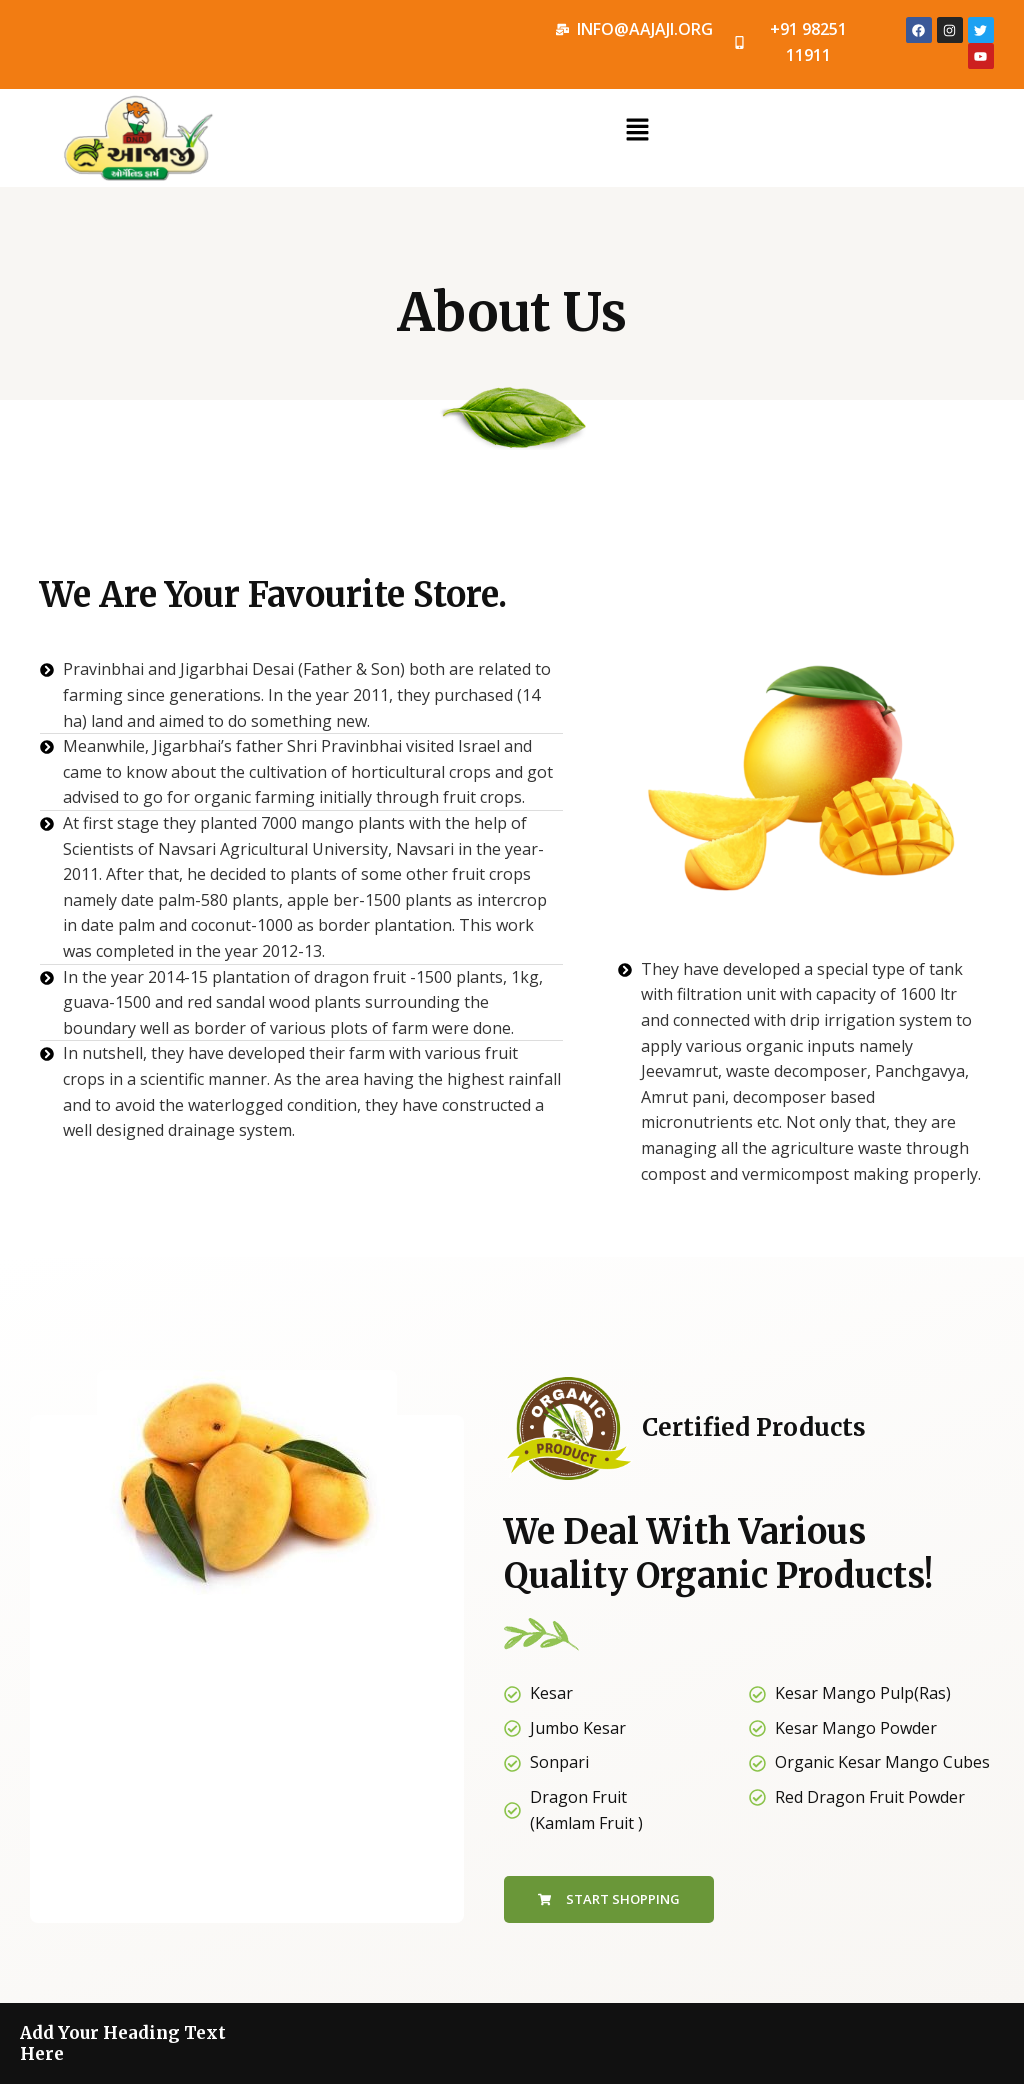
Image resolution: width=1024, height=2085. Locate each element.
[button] (637, 130)
